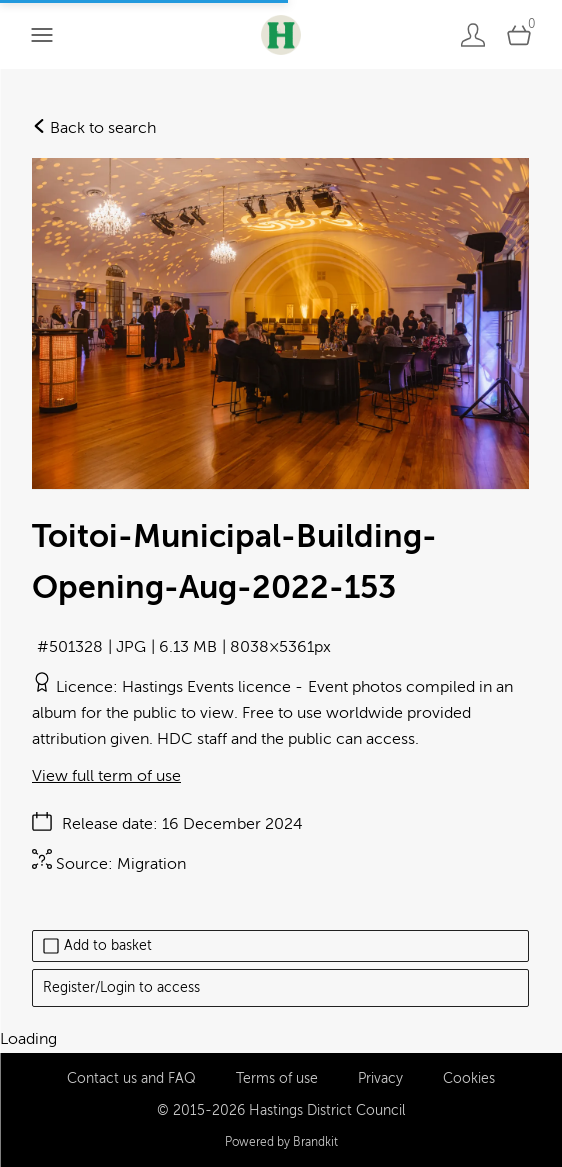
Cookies (469, 1078)
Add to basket (97, 946)
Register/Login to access (121, 987)
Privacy (380, 1078)
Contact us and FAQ (131, 1078)
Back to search (94, 128)
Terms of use (277, 1078)
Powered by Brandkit (281, 1142)
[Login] (473, 34)
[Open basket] (519, 34)
